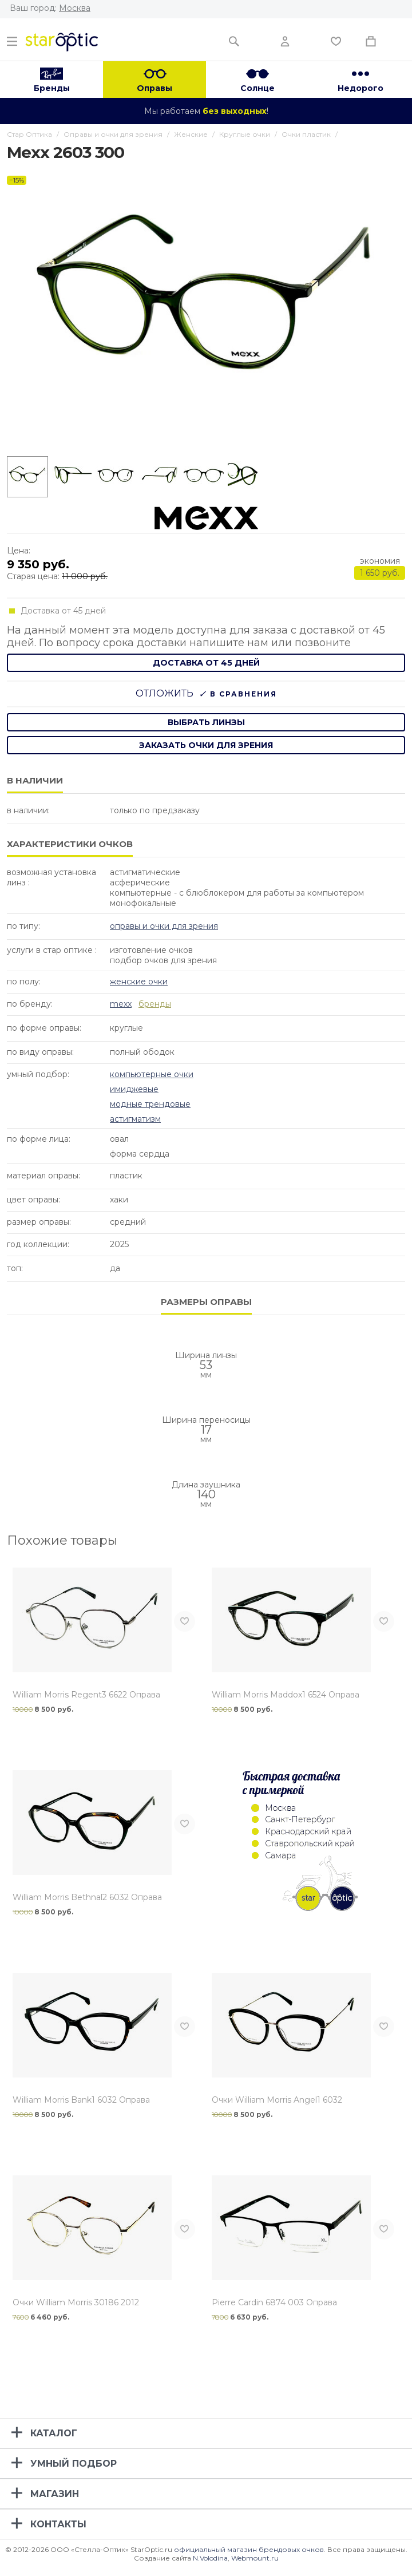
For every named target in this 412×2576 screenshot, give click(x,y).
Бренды (52, 88)
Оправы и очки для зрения (164, 926)
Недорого (360, 88)
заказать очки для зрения (206, 745)
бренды (154, 1004)
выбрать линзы (206, 722)
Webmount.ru (255, 2558)
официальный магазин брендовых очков (249, 2549)
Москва (74, 8)
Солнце (257, 88)
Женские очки (139, 981)
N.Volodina (210, 2558)
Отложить (164, 693)
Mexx (121, 1004)
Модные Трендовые (150, 1104)
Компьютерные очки (151, 1074)
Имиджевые (134, 1089)
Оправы (154, 88)
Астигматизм (135, 1119)
